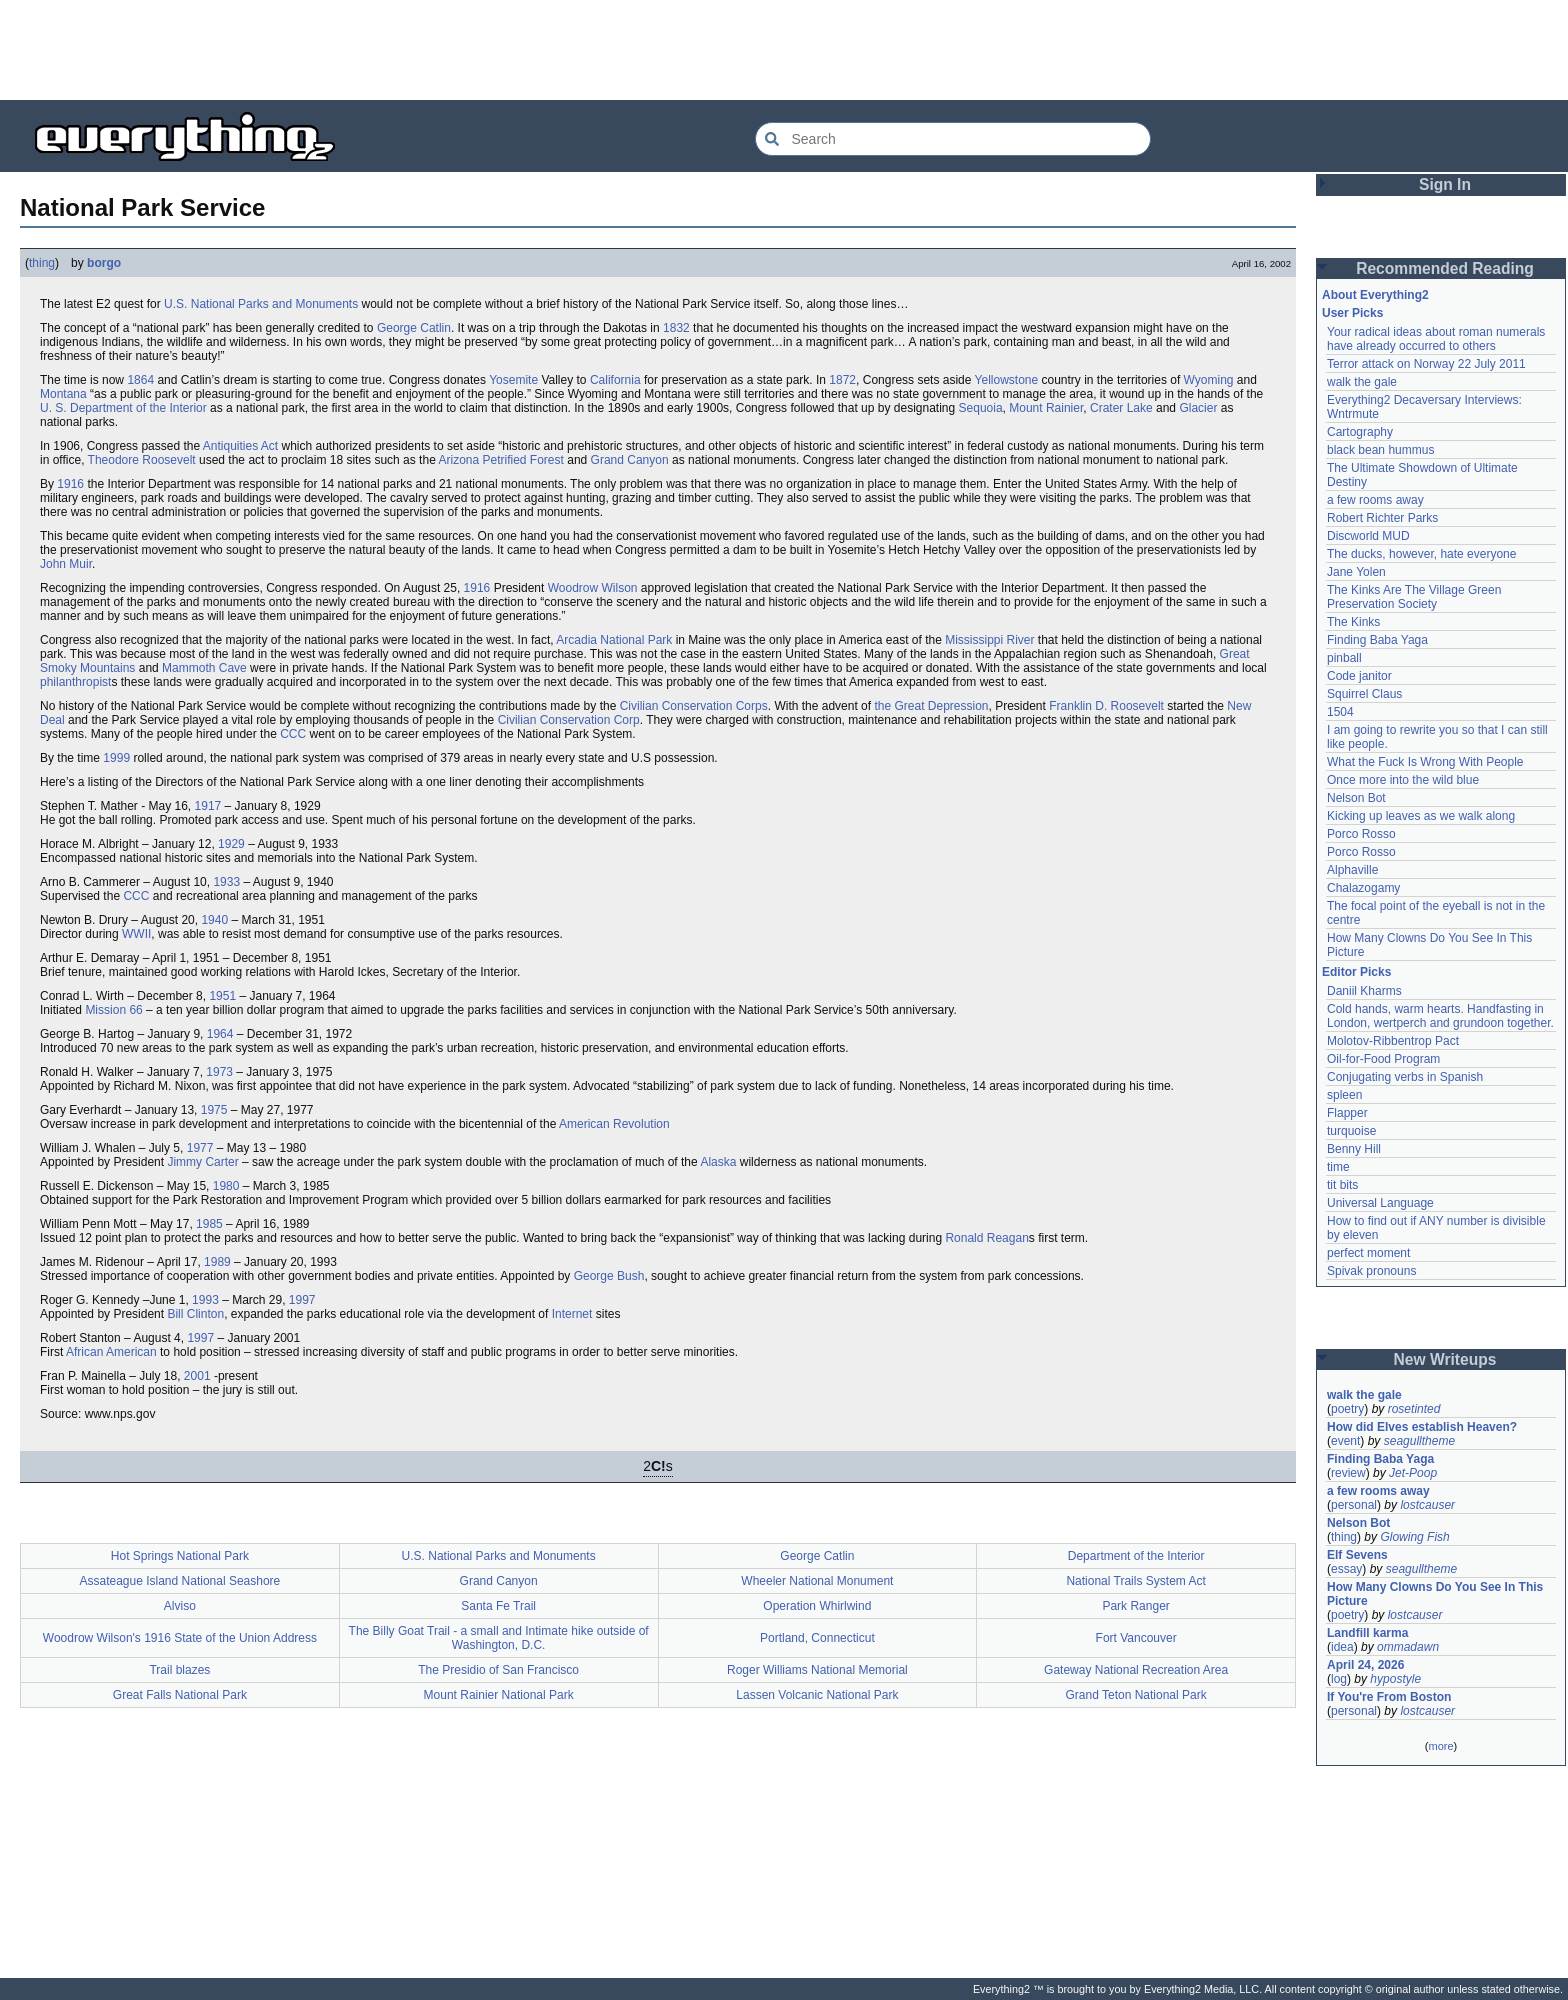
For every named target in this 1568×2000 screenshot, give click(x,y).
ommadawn (1408, 1647)
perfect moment (1368, 1253)
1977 (200, 1148)
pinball (1344, 658)
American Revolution (614, 1124)
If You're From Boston (1389, 1697)
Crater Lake (1121, 408)
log (1339, 1679)
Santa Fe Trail (498, 1606)
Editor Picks (1356, 972)
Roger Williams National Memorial (817, 1670)
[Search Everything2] (953, 139)
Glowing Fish (1414, 1537)
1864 (140, 380)
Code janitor (1359, 676)
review (1348, 1473)
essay (1346, 1569)
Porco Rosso (1361, 834)
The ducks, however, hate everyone (1421, 554)
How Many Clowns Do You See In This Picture (1435, 1594)
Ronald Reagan (986, 1238)
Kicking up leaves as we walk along (1421, 816)
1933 (226, 882)
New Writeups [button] (1445, 1359)
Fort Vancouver (1136, 1638)
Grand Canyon (630, 460)
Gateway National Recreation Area (1136, 1670)
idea (1342, 1647)
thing (42, 263)
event (1345, 1441)
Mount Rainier (1046, 408)
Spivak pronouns (1371, 1271)
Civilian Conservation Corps (694, 706)
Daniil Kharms (1364, 991)
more (1440, 1746)
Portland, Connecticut (817, 1638)
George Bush (609, 1276)
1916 (70, 484)
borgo (104, 263)
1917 (208, 806)
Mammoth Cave (204, 668)
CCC (293, 734)
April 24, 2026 (1365, 1665)
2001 (197, 1376)
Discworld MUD (1368, 536)
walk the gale (1362, 382)
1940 (214, 920)
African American (111, 1352)
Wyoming (1209, 380)
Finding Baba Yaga (1377, 640)
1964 (220, 1034)
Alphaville (1352, 870)
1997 (302, 1300)
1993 (205, 1300)
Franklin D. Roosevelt (1106, 706)
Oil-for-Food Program (1383, 1059)
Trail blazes (179, 1670)
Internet (572, 1314)
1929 (231, 844)
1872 (842, 380)
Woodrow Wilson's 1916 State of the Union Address (180, 1638)
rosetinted (1414, 1409)
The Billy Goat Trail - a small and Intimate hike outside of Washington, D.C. (499, 1638)
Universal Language (1380, 1203)
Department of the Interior (1136, 1556)
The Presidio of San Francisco (498, 1670)
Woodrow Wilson (593, 588)
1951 (222, 996)
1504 (1340, 712)
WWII (136, 934)
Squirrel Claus (1364, 694)
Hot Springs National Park (180, 1556)
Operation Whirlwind (817, 1606)
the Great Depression (931, 706)
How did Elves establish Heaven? (1422, 1427)
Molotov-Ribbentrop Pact (1393, 1041)
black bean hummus (1380, 450)
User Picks (1352, 313)
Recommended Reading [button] (1445, 268)
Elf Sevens (1357, 1555)
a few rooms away (1375, 500)
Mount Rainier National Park (499, 1695)
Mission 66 (113, 1010)
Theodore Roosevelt (142, 460)
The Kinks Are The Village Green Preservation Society (1414, 597)
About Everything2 (1375, 295)
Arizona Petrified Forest (500, 460)
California (615, 380)
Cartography (1360, 432)
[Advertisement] (784, 50)
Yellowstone (1007, 380)
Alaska (718, 1162)
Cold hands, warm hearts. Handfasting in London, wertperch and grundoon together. (1440, 1016)
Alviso (180, 1606)
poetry (1347, 1409)
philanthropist (75, 682)
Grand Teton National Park (1136, 1695)
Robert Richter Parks (1382, 518)
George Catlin (414, 328)
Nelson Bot (1356, 798)
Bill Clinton (195, 1314)
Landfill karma (1367, 1633)
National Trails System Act (1135, 1581)
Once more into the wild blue (1403, 780)
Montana (63, 394)
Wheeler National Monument (817, 1581)
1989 (217, 1262)
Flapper (1347, 1113)
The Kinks (1353, 622)
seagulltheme (1419, 1441)
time (1338, 1167)
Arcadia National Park (614, 640)
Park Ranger (1135, 1606)
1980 (226, 1186)
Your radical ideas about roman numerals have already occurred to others (1436, 339)
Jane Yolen (1356, 572)
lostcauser (1427, 1505)
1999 (116, 758)
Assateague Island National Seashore (179, 1581)
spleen (1344, 1095)
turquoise (1351, 1131)
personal (1354, 1505)
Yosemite (513, 380)
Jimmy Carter (202, 1162)
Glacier (1198, 408)
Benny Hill (1354, 1149)
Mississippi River (989, 640)
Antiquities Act (240, 446)
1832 (676, 328)
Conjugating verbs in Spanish (1405, 1077)
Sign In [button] (1445, 184)
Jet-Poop (1413, 1473)
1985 (209, 1224)
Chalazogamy (1363, 888)
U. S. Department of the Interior (123, 408)
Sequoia (981, 408)
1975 (214, 1110)
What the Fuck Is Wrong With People (1425, 762)
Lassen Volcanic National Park (817, 1695)
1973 (219, 1072)
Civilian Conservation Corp (569, 720)
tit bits (1342, 1185)
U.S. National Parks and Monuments (261, 304)
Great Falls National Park (180, 1695)
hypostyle (1395, 1679)
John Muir (66, 564)
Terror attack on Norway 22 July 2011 (1426, 364)
